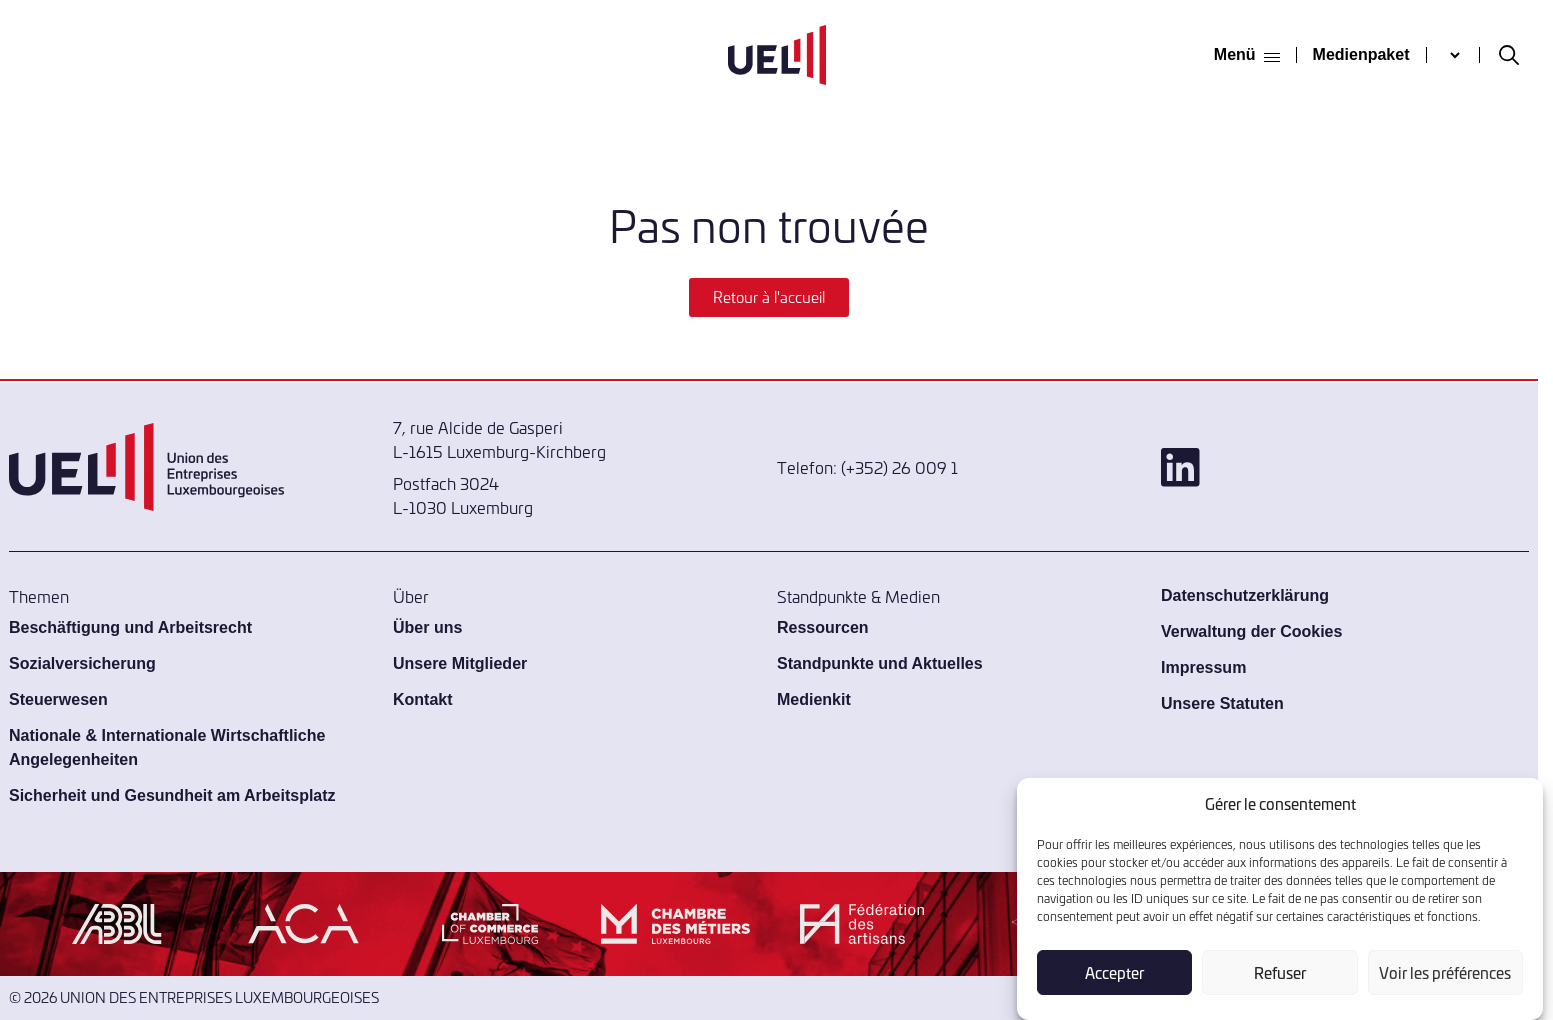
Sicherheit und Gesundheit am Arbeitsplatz (172, 795)
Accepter (1114, 972)
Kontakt (423, 699)
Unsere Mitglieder (460, 663)
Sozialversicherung (82, 663)
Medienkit (814, 699)
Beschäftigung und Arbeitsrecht (130, 627)
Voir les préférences (1445, 972)
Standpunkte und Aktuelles (880, 663)
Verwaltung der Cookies (1251, 631)
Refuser (1280, 972)
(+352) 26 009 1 (899, 467)
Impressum (1203, 667)
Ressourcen (823, 627)
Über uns (427, 627)
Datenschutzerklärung (1245, 595)
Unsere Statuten (1222, 703)
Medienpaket (1361, 54)
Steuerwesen (58, 699)
